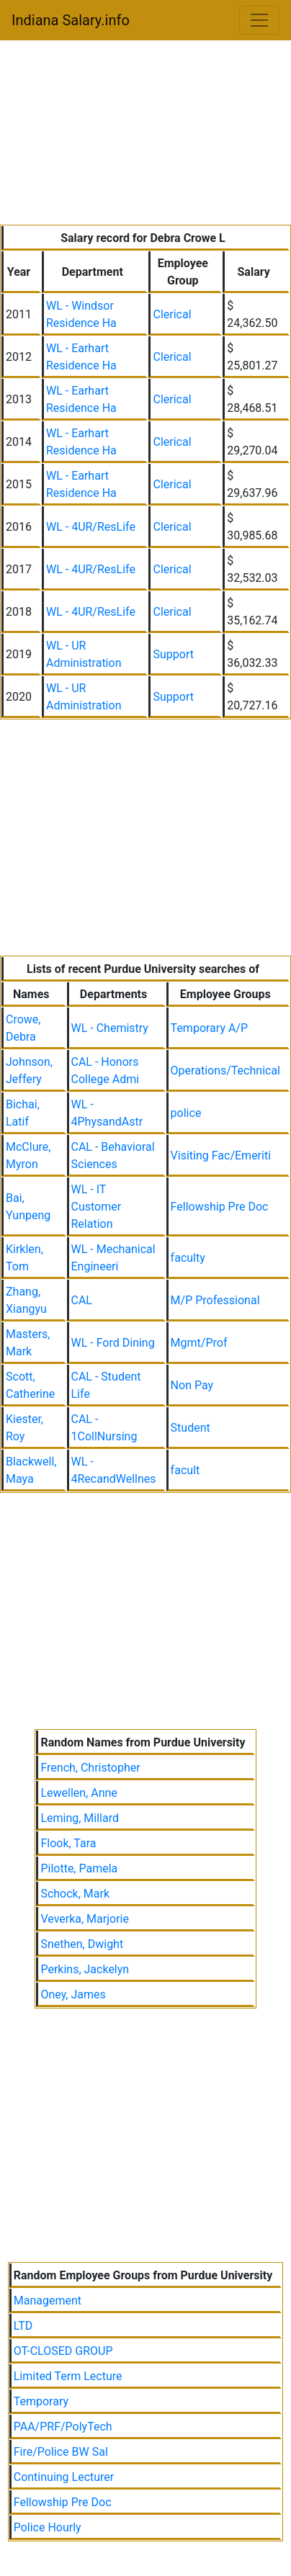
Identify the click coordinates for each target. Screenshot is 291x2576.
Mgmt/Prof (199, 1343)
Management (47, 2300)
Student (190, 1428)
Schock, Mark (74, 1893)
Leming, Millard (79, 1818)
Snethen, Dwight (81, 1944)
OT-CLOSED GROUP (63, 2351)
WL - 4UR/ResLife (90, 527)
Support (173, 654)
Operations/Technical (225, 1070)
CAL (81, 1300)
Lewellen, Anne (78, 1793)
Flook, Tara (68, 1843)
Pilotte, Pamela (78, 1868)
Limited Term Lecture (68, 2376)
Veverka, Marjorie (84, 1919)
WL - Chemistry (109, 1028)
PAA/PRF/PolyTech (63, 2426)
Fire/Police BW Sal (61, 2452)
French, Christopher (90, 1767)
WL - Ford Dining (113, 1343)
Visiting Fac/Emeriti (221, 1155)
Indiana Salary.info (71, 20)
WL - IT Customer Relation (96, 1206)
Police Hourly (47, 2527)
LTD (23, 2326)
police (186, 1113)
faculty (188, 1258)
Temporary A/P (209, 1028)
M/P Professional (215, 1300)
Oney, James (72, 1994)
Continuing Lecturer (64, 2477)
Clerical (172, 314)
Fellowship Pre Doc (220, 1206)
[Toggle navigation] (259, 20)
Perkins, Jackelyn (84, 1969)
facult (185, 1470)
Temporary (41, 2401)
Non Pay (192, 1385)
